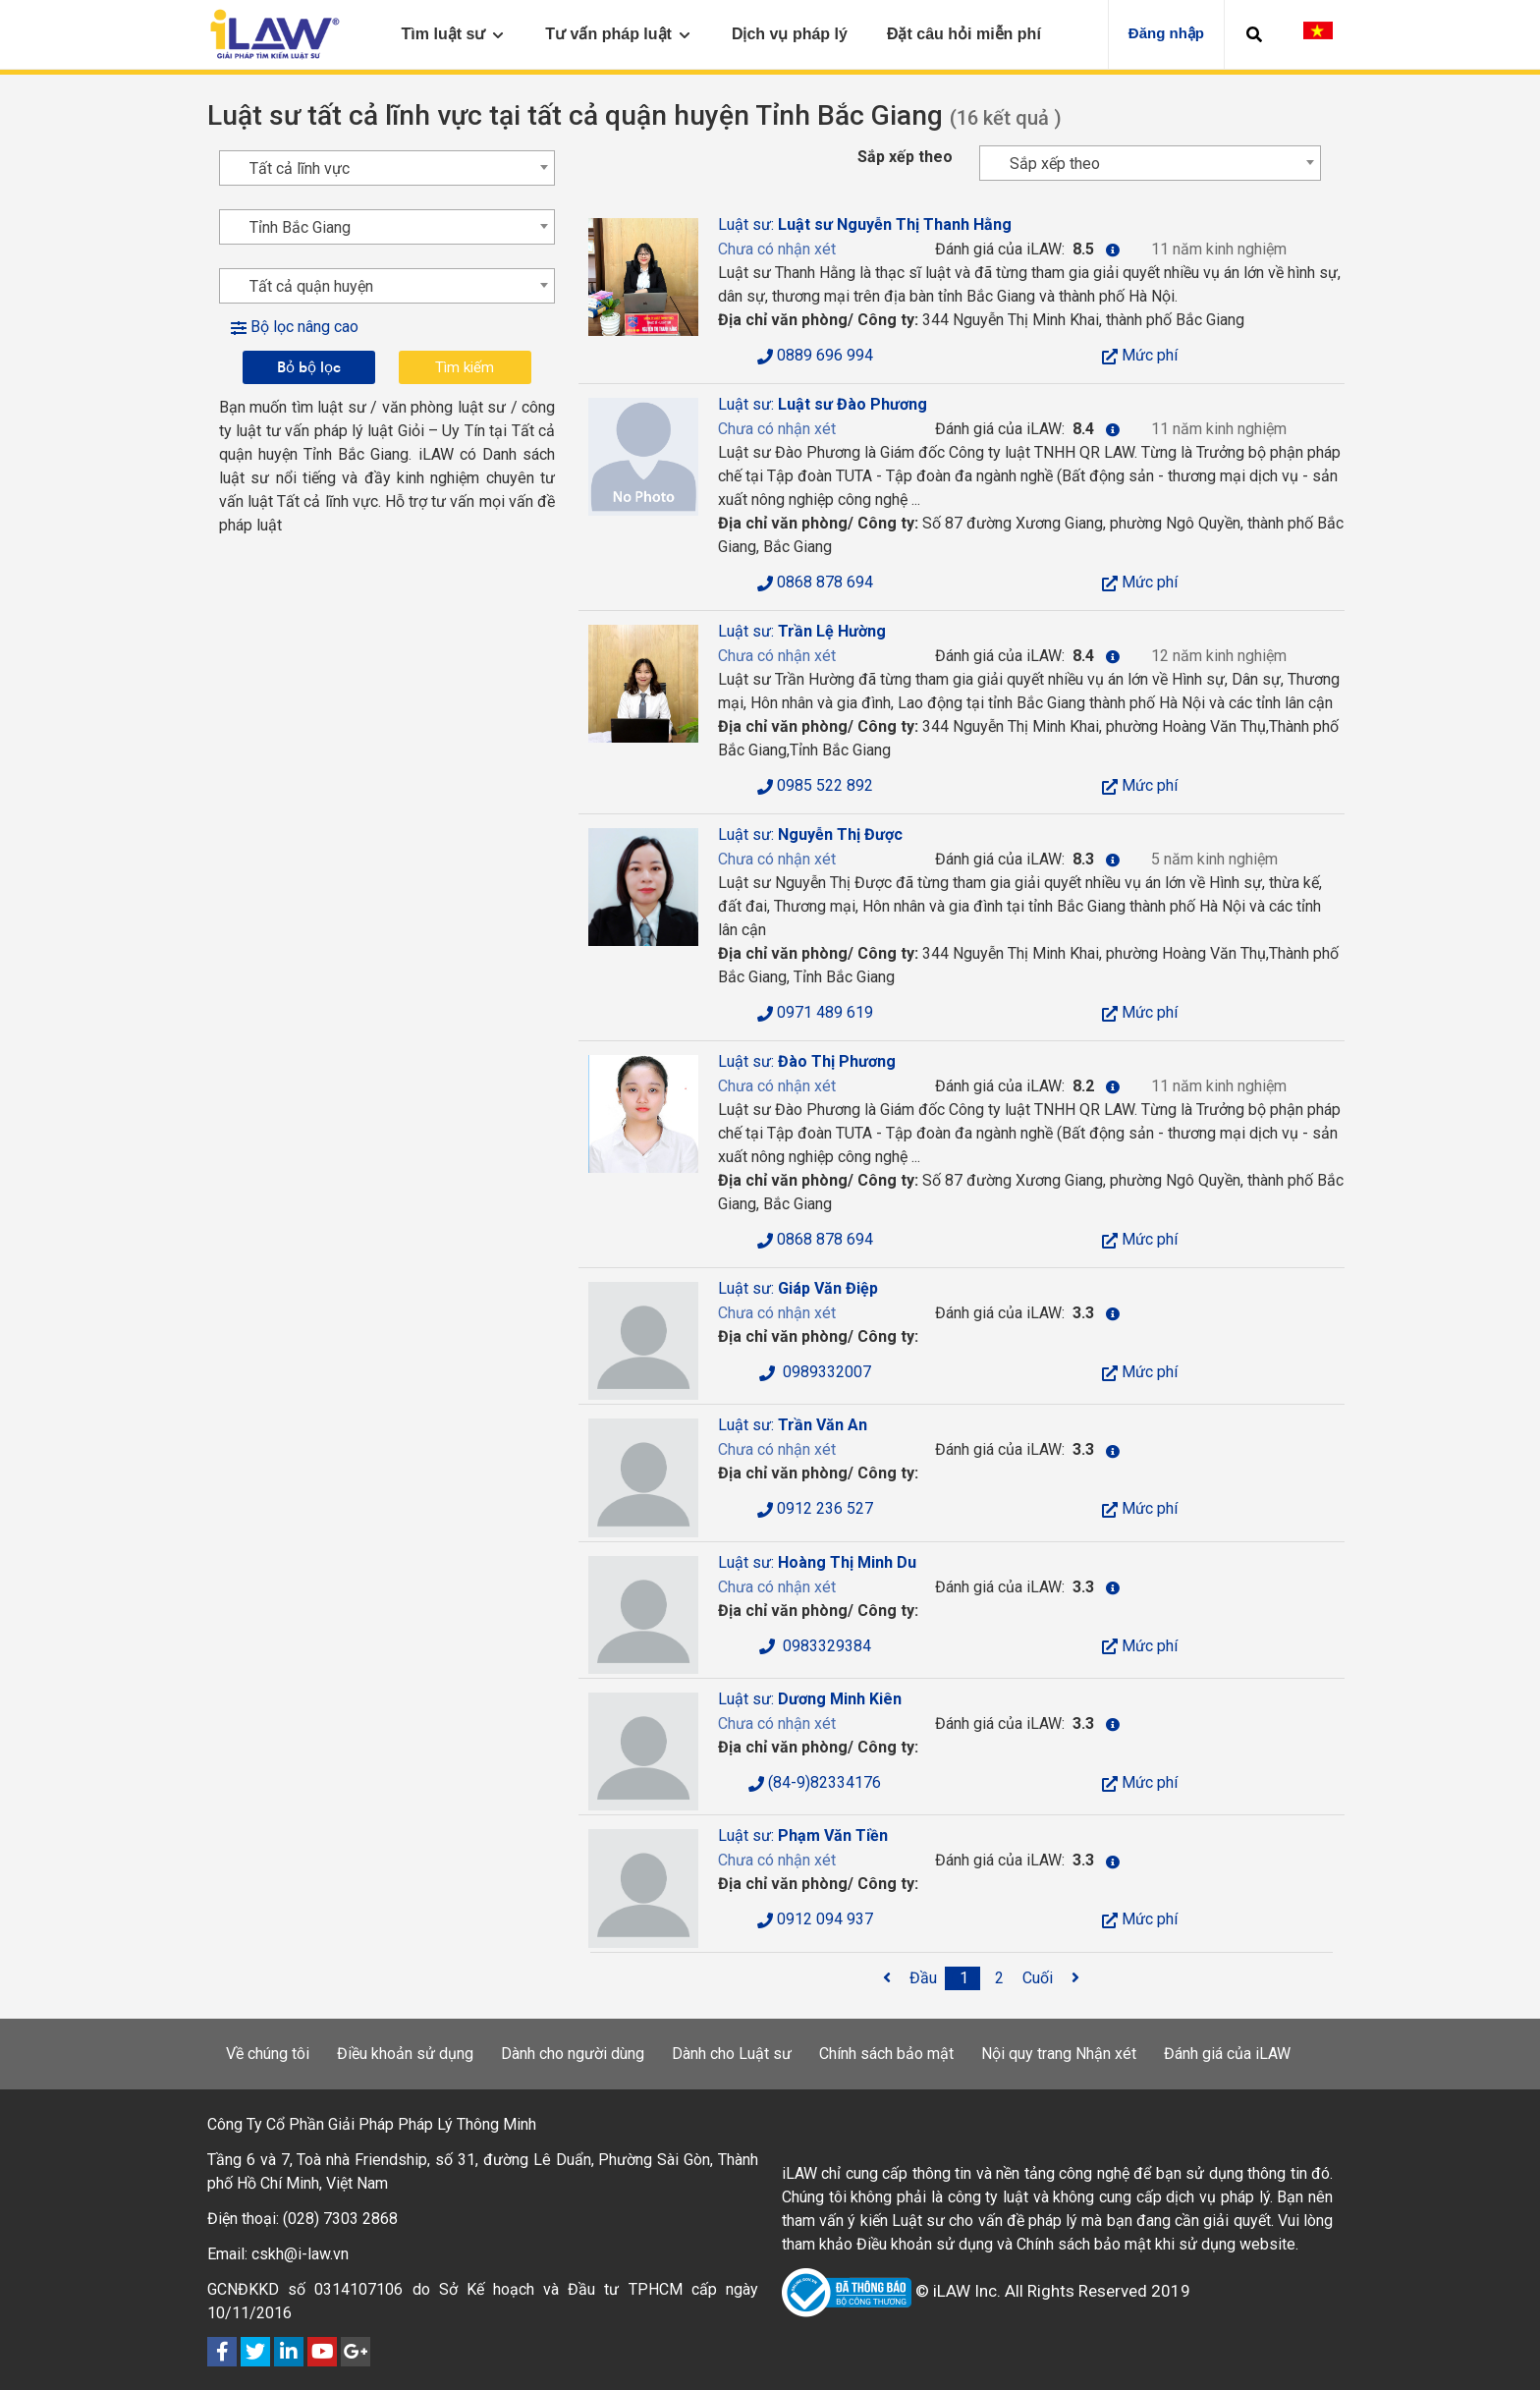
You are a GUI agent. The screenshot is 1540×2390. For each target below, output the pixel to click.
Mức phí (1140, 355)
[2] (1000, 1978)
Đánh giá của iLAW (1227, 2053)
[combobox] (1150, 163)
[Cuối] (1037, 1978)
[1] (964, 1978)
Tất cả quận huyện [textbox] (311, 286)
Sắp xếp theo (905, 156)
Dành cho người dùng (572, 2053)
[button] (1254, 34)
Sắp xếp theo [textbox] (1055, 163)
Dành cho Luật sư (732, 2053)
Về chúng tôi (267, 2053)
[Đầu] (923, 1978)
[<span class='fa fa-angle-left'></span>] (887, 1978)
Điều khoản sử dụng (405, 2053)
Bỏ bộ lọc (309, 367)
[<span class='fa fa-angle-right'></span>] (1075, 1978)
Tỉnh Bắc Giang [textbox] (300, 227)
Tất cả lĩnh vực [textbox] (299, 168)
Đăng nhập (1166, 33)
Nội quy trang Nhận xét (1058, 2053)
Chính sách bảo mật (886, 2053)
